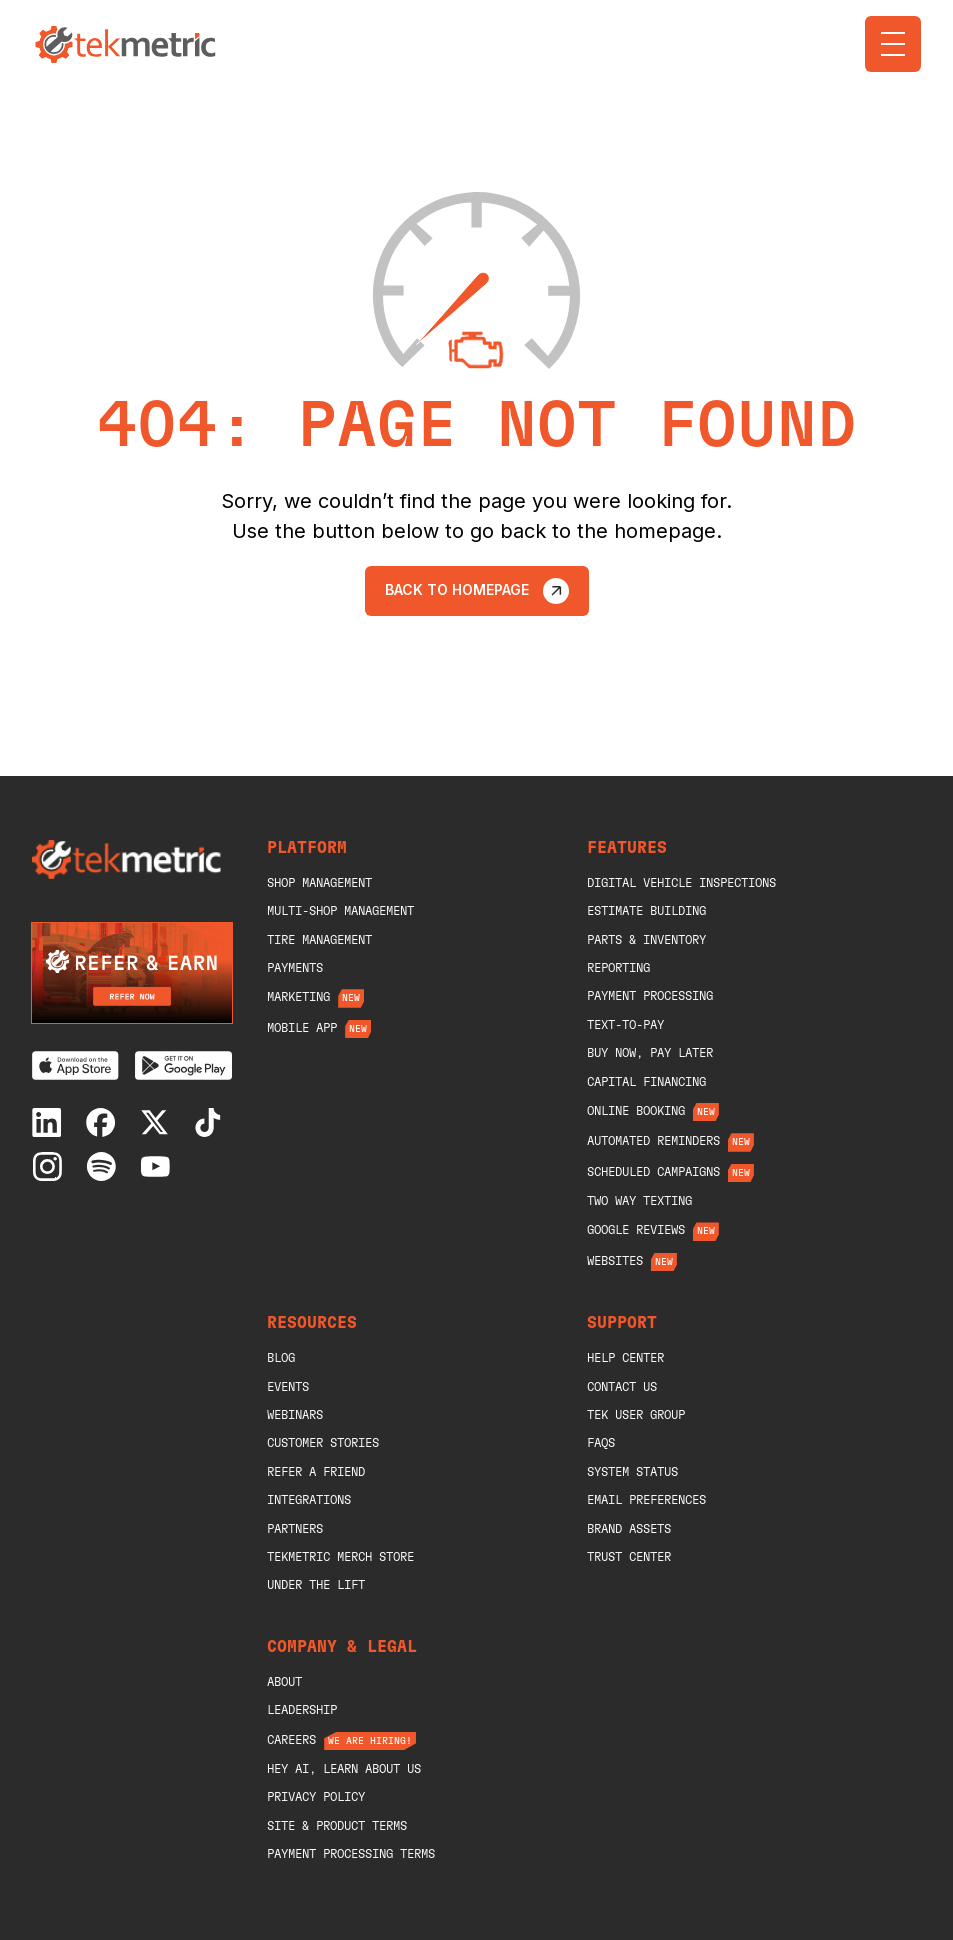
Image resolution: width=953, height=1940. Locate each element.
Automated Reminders (653, 1141)
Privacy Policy (316, 1797)
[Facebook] (105, 1122)
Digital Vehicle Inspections (681, 883)
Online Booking (636, 1111)
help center (625, 1358)
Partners (295, 1529)
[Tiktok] (212, 1122)
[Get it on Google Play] (183, 1065)
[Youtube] (159, 1166)
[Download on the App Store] (75, 1065)
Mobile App (302, 1028)
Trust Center (629, 1557)
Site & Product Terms (337, 1826)
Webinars (295, 1415)
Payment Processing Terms (351, 1854)
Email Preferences (646, 1500)
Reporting (618, 968)
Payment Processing (650, 996)
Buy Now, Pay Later (650, 1053)
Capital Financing (646, 1082)
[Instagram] (51, 1166)
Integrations (309, 1500)
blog (281, 1358)
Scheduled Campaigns (653, 1172)
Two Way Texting (639, 1201)
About (284, 1682)
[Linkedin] (51, 1122)
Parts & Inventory (646, 940)
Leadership (302, 1710)
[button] (893, 44)
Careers (291, 1740)
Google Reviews (636, 1230)
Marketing (298, 997)
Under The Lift (316, 1585)
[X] (159, 1122)
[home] (128, 44)
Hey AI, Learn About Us (344, 1769)
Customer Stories (323, 1443)
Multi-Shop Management (340, 911)
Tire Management (319, 940)
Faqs (601, 1443)
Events (288, 1387)
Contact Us (622, 1387)
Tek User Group (636, 1415)
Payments (295, 968)
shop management (319, 883)
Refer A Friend (316, 1472)
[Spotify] (105, 1166)
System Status (632, 1472)
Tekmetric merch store (340, 1557)
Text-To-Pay (625, 1025)
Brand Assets (629, 1529)
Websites (615, 1261)
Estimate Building (646, 911)
